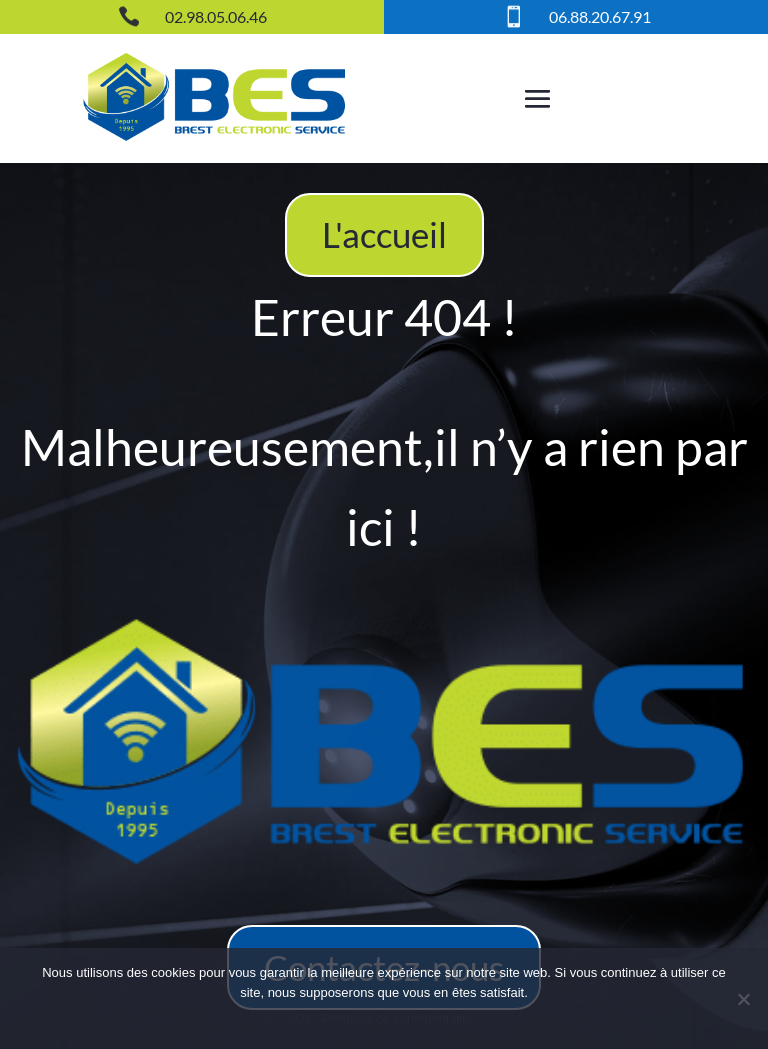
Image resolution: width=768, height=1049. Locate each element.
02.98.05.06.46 (216, 16)
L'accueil (384, 234)
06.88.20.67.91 (600, 16)
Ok (303, 1018)
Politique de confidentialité (397, 1018)
